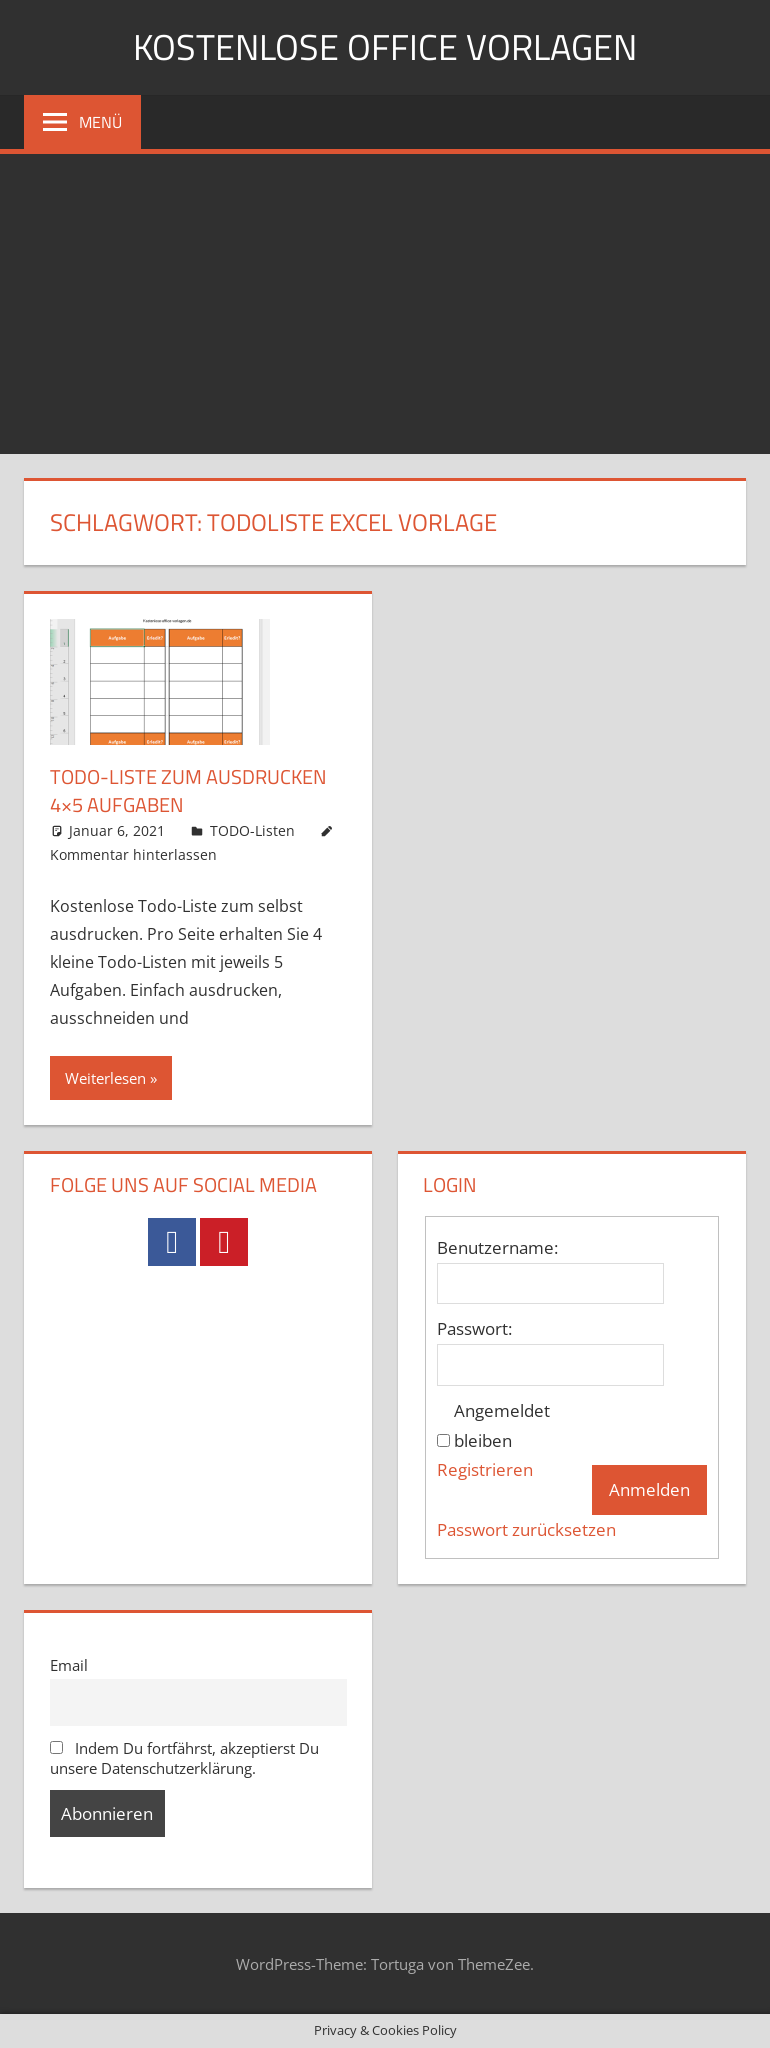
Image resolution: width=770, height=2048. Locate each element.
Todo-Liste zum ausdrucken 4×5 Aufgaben (188, 790)
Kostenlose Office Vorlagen (385, 46)
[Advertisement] (385, 304)
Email (69, 1665)
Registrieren (485, 1469)
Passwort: (474, 1328)
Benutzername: (497, 1247)
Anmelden (649, 1489)
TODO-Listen (252, 830)
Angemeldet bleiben (502, 1425)
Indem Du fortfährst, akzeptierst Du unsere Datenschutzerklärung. (185, 1758)
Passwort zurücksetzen (526, 1529)
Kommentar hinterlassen (133, 854)
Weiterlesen (105, 1078)
